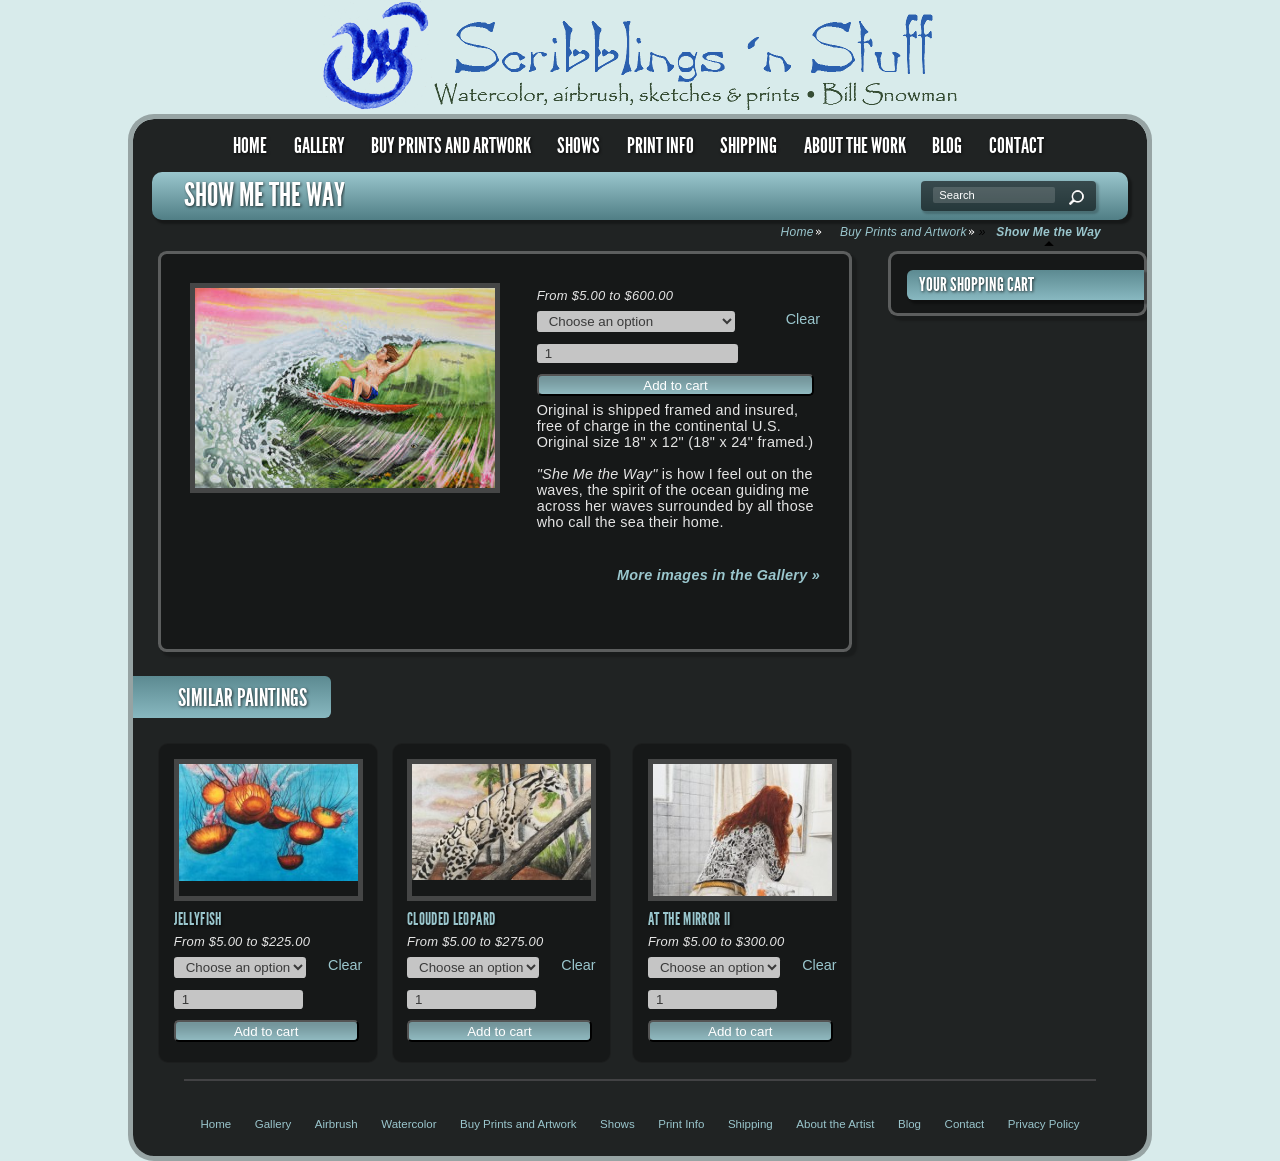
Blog (947, 145)
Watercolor (408, 1124)
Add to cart (675, 385)
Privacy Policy (1044, 1124)
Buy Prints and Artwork (451, 145)
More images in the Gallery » (718, 575)
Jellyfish (198, 919)
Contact (1016, 145)
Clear (803, 319)
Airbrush (336, 1124)
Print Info (660, 145)
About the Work (855, 145)
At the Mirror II (689, 919)
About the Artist (835, 1124)
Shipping (748, 145)
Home (250, 145)
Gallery (319, 145)
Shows (578, 145)
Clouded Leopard (451, 919)
